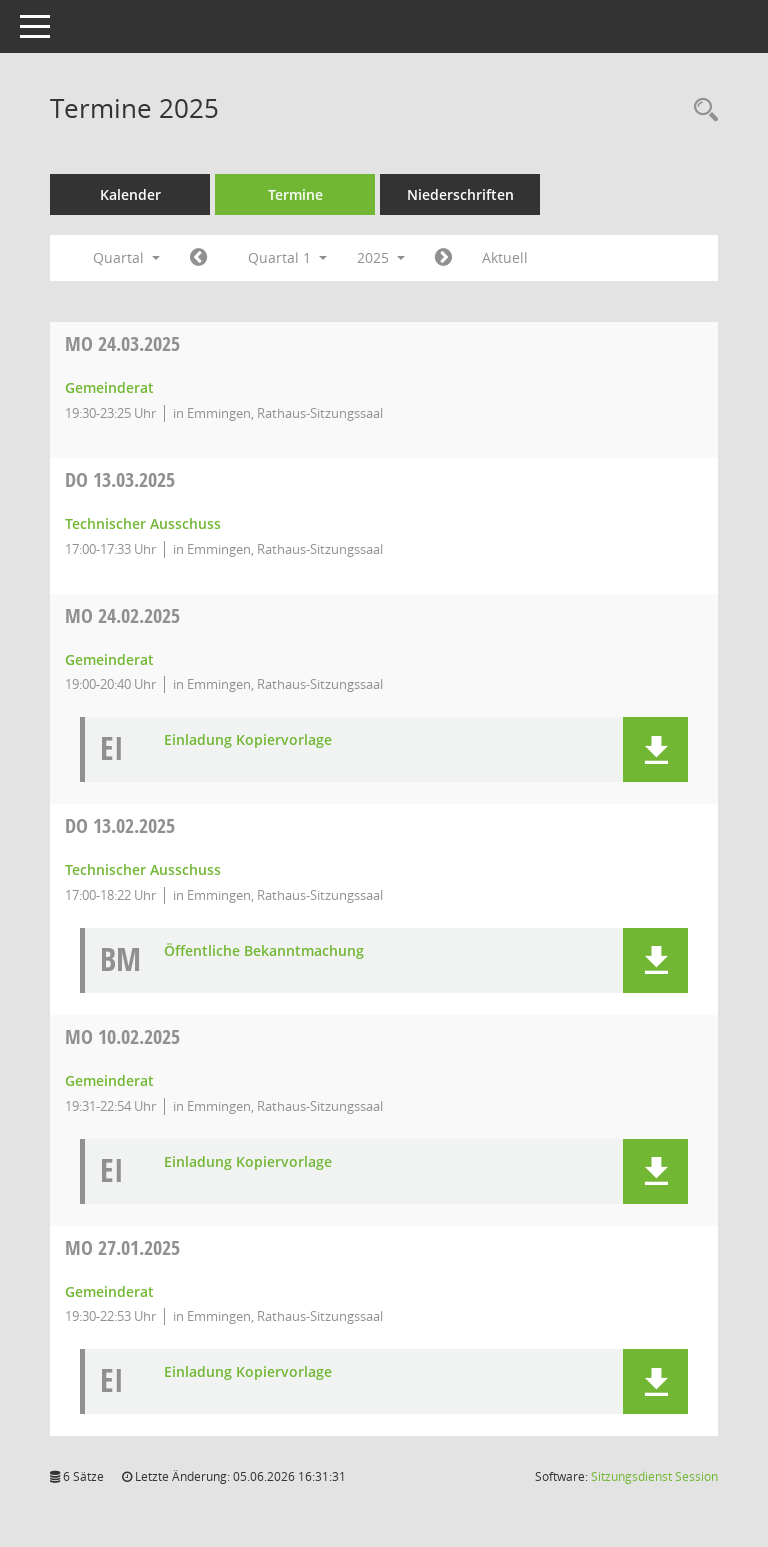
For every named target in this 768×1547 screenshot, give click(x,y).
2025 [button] (381, 257)
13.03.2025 (120, 479)
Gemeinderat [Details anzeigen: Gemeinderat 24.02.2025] (109, 659)
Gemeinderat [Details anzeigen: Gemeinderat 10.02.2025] (109, 1080)
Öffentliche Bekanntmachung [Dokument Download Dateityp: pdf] (264, 951)
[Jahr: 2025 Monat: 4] (443, 258)
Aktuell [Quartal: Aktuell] (505, 257)
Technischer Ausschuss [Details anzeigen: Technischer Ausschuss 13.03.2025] (143, 523)
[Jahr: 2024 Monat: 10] (198, 258)
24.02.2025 (122, 615)
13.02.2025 (120, 825)
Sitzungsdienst (654, 1476)
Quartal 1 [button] (287, 257)
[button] (655, 749)
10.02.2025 (122, 1036)
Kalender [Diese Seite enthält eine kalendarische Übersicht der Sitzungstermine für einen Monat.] (130, 194)
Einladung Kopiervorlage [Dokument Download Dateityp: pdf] (248, 740)
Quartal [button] (126, 257)
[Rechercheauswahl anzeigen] (701, 110)
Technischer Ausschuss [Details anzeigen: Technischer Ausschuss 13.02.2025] (143, 869)
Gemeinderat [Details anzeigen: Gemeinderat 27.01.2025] (109, 1291)
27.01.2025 (122, 1247)
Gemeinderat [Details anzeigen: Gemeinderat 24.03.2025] (109, 387)
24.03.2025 (122, 343)
